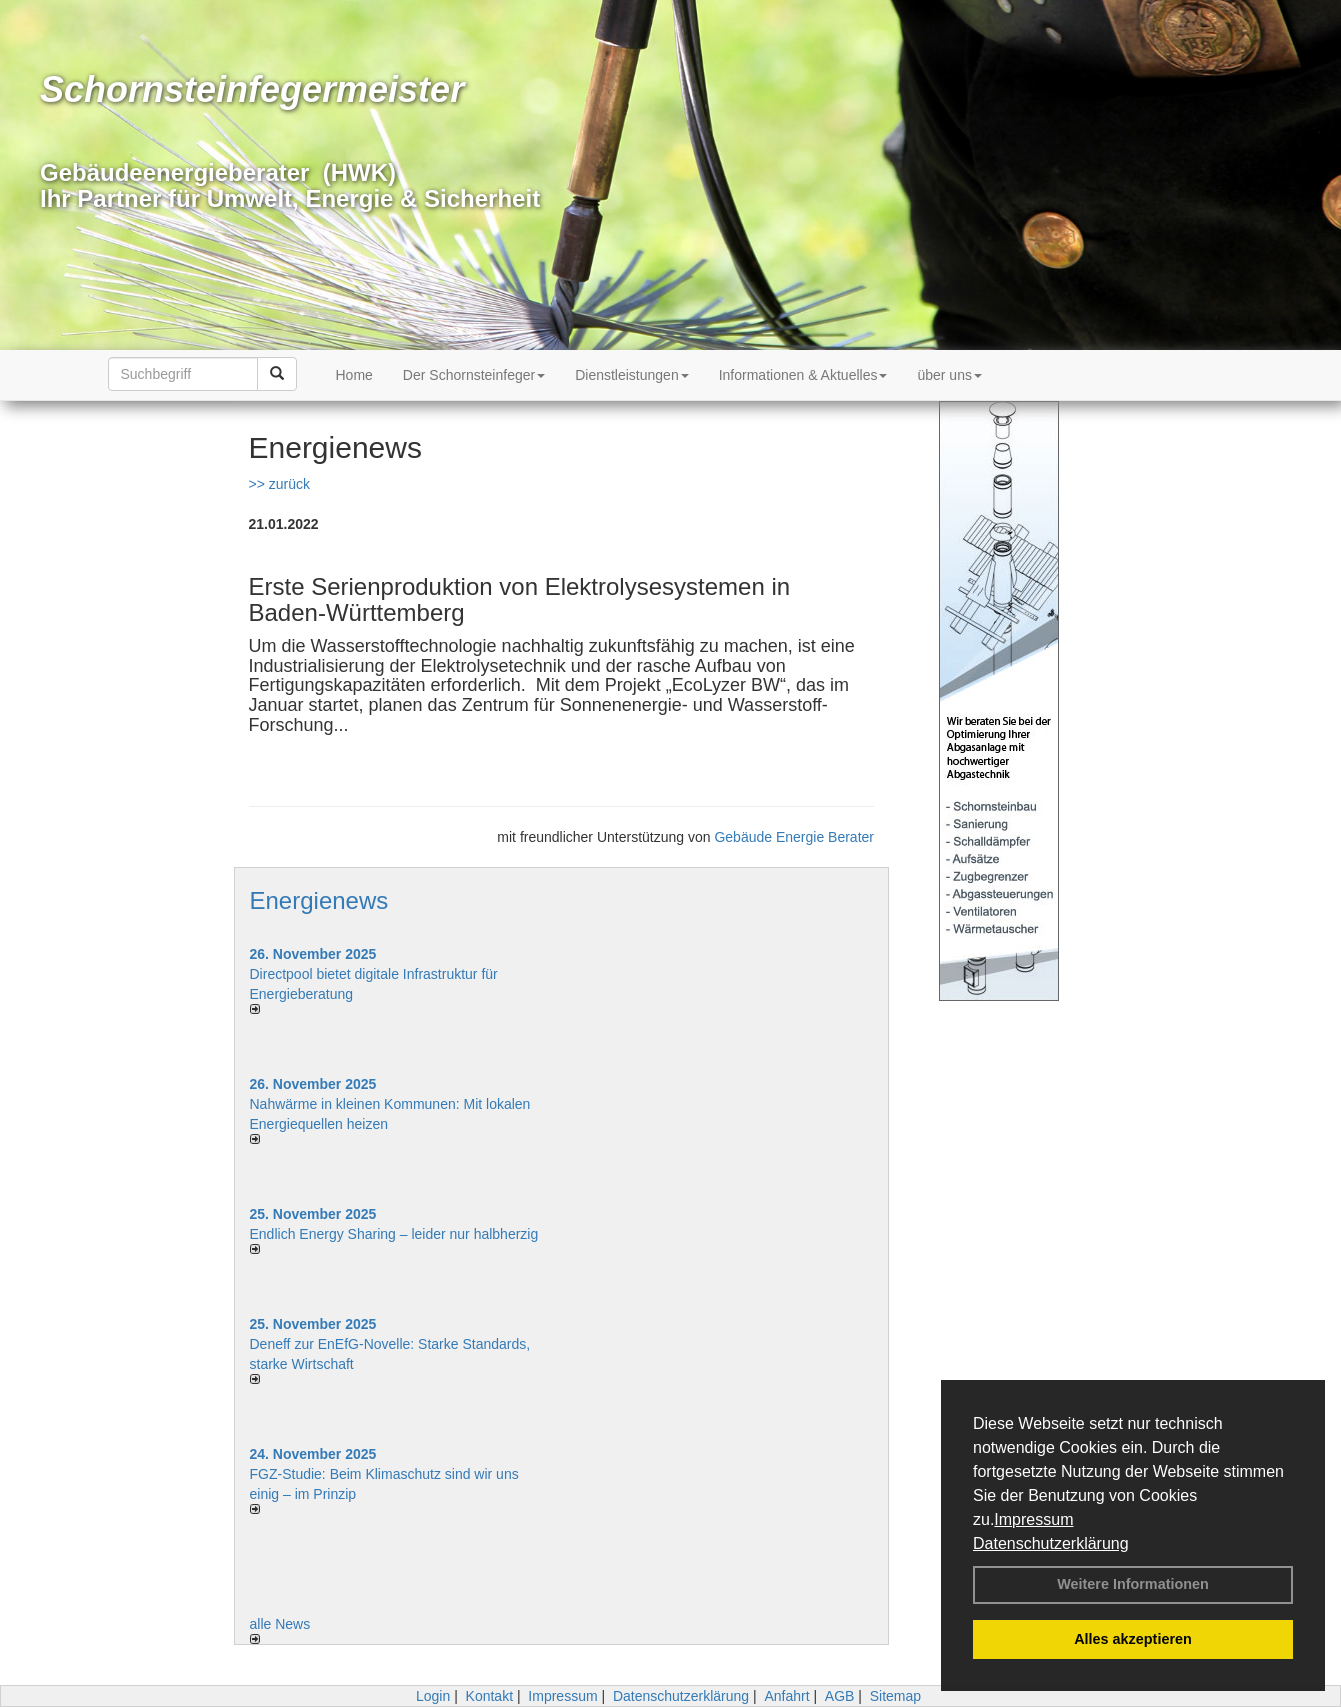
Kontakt (489, 1696)
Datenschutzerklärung (1051, 1543)
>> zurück (279, 484)
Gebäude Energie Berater (794, 837)
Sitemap (895, 1696)
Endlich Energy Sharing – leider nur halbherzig (394, 1234)
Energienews (319, 900)
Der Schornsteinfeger (474, 375)
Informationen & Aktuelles (803, 375)
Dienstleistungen (632, 375)
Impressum (1033, 1519)
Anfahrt (786, 1696)
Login (433, 1696)
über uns (949, 375)
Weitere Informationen (1133, 1584)
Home (354, 375)
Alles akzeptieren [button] (1133, 1639)
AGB (840, 1696)
